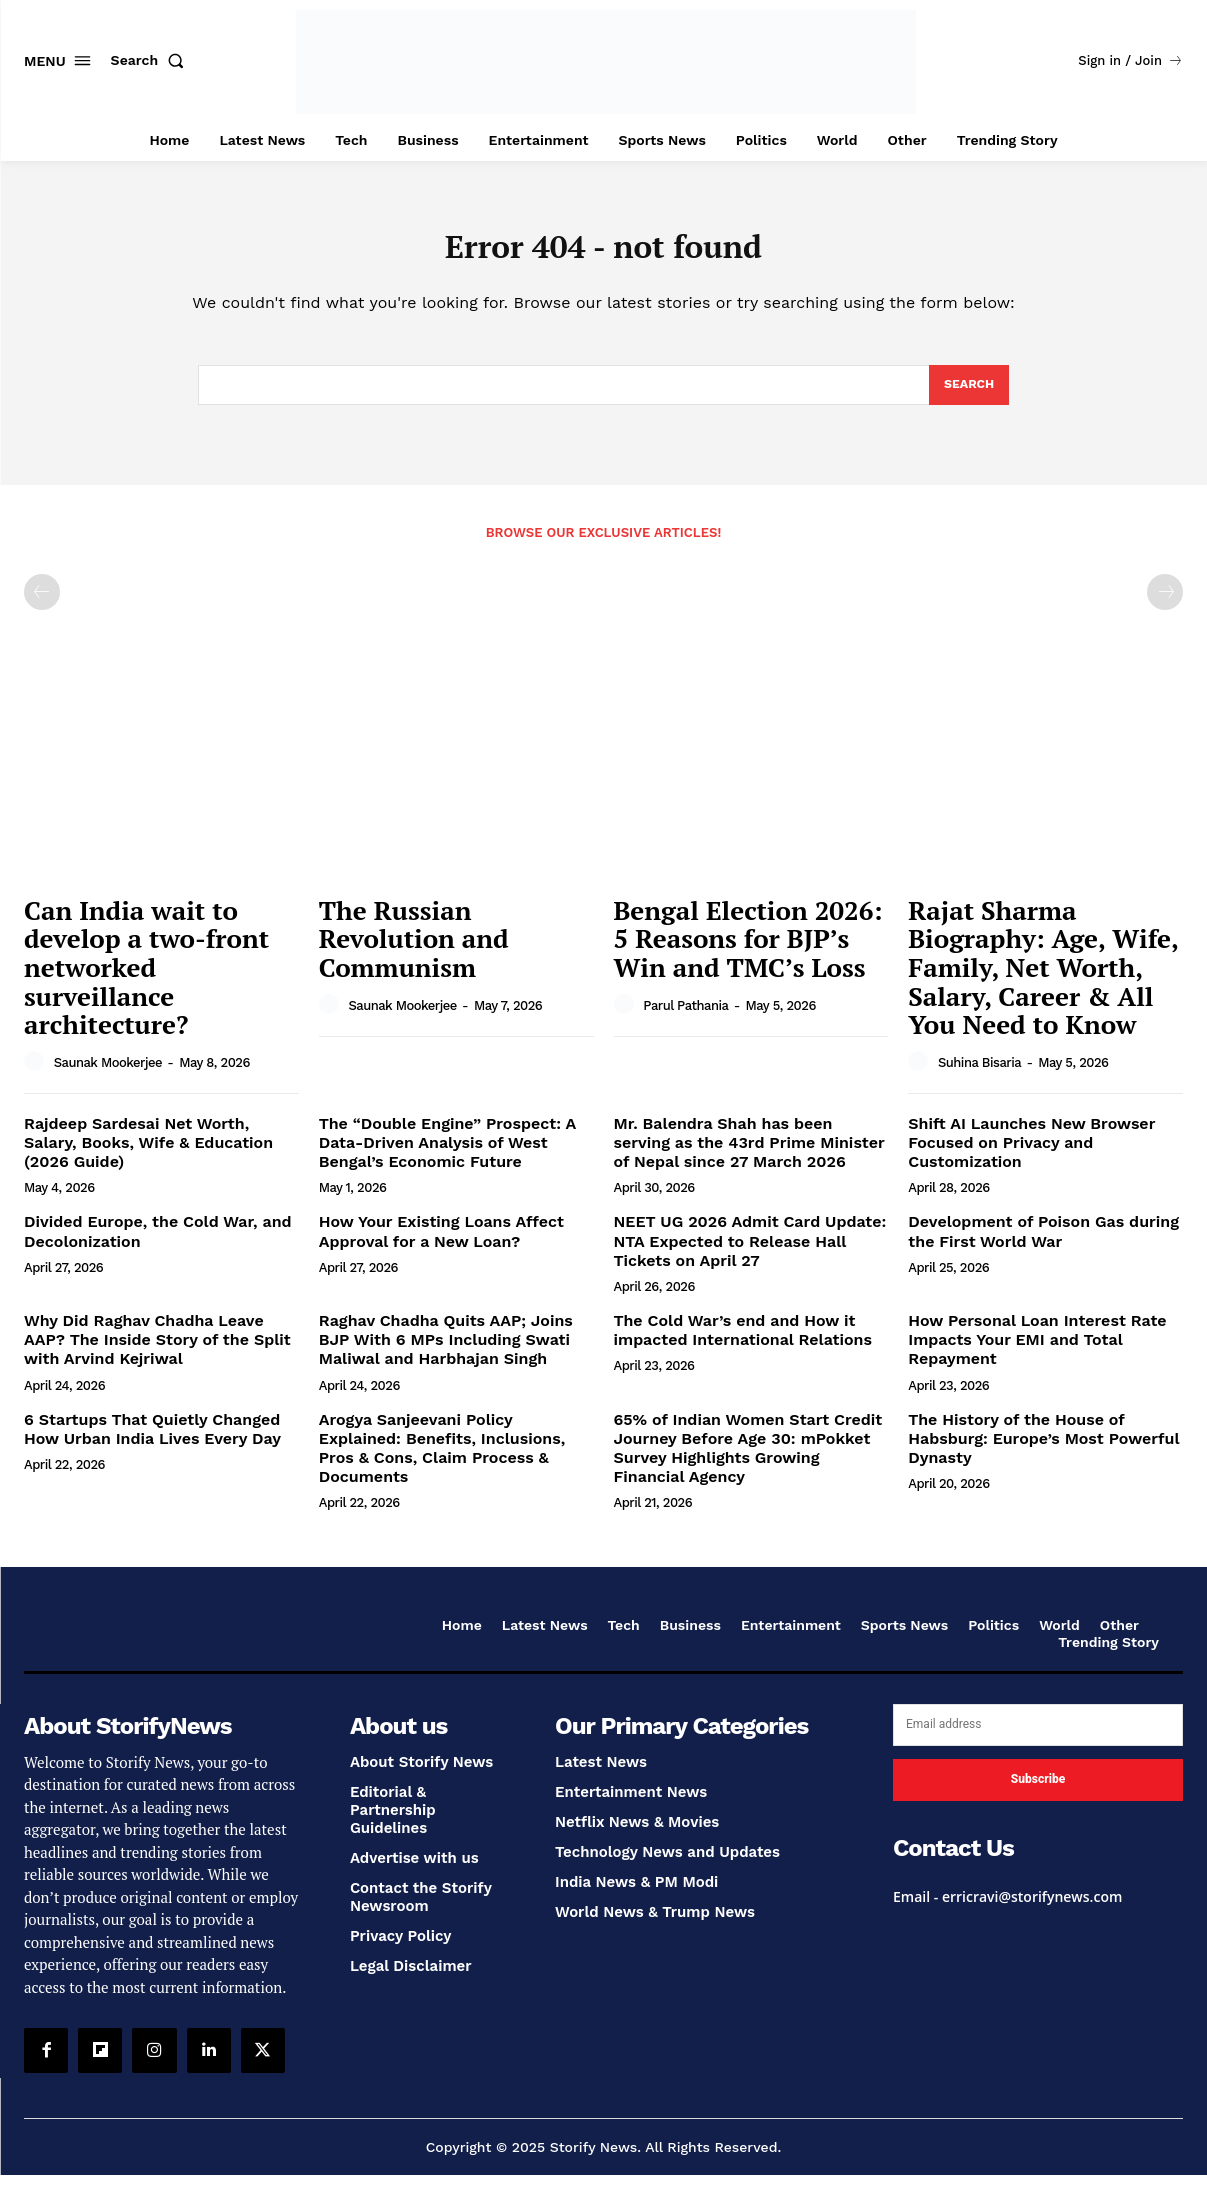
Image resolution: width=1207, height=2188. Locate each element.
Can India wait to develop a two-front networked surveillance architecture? (146, 980)
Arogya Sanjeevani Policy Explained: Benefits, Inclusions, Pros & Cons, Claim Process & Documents (442, 1461)
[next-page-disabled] (1165, 605)
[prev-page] (42, 605)
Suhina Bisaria (979, 1075)
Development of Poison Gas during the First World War (1043, 1244)
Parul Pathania (685, 1018)
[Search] (967, 396)
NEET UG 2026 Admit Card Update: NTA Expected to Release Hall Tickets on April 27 (750, 1253)
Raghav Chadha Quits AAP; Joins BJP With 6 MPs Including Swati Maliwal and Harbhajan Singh (446, 1352)
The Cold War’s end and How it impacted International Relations (743, 1343)
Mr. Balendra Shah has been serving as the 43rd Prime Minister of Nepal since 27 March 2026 (749, 1155)
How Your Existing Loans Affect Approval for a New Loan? (441, 1244)
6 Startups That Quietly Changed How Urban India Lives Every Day (152, 1442)
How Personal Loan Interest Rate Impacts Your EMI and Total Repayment (1037, 1352)
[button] (152, 60)
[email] (1038, 1738)
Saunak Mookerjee (108, 1075)
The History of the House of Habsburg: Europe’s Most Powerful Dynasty (1043, 1451)
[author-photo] (37, 1075)
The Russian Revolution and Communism (414, 951)
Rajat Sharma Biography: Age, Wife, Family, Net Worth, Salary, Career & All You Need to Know (1043, 980)
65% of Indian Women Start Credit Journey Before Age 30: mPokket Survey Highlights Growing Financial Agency (748, 1461)
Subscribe (1038, 1792)
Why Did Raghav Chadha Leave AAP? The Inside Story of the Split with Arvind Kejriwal (157, 1352)
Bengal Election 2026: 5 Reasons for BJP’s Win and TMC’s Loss (748, 951)
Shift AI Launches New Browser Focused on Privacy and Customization (1031, 1155)
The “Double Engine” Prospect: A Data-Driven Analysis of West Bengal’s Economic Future (447, 1155)
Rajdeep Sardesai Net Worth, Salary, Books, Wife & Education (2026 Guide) (148, 1155)
